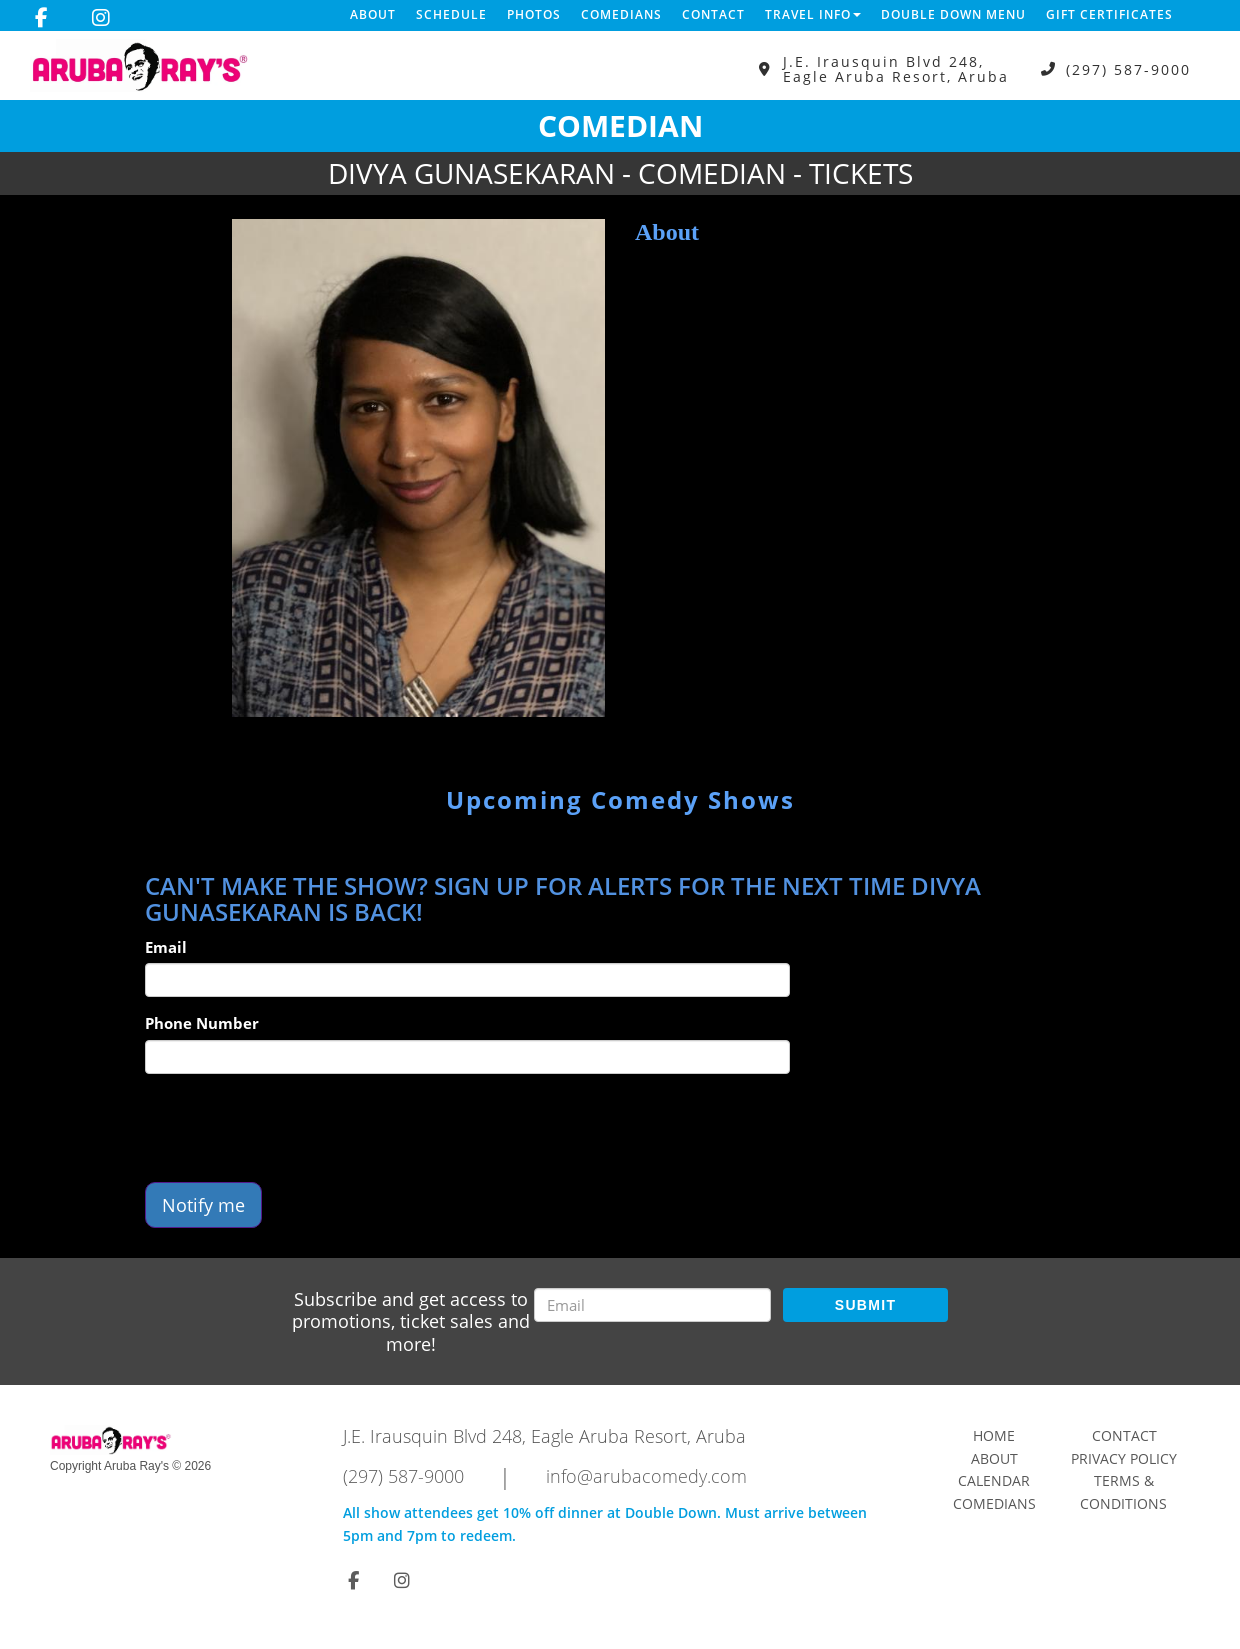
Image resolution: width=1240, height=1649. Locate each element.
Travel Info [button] (813, 14)
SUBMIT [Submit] (865, 1305)
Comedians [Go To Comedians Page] (994, 1503)
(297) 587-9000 (1128, 69)
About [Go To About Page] (994, 1458)
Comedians (621, 14)
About (373, 14)
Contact (713, 14)
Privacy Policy (1124, 1458)
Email (166, 947)
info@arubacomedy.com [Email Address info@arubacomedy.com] (646, 1476)
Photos (534, 14)
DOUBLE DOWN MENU (953, 14)
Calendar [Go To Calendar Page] (994, 1480)
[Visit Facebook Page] (41, 18)
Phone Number (202, 1023)
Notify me (203, 1205)
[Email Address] (652, 1305)
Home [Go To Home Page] (994, 1435)
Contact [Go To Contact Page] (1124, 1435)
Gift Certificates (1109, 14)
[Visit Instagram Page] (101, 18)
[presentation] (297, 1128)
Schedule (451, 14)
